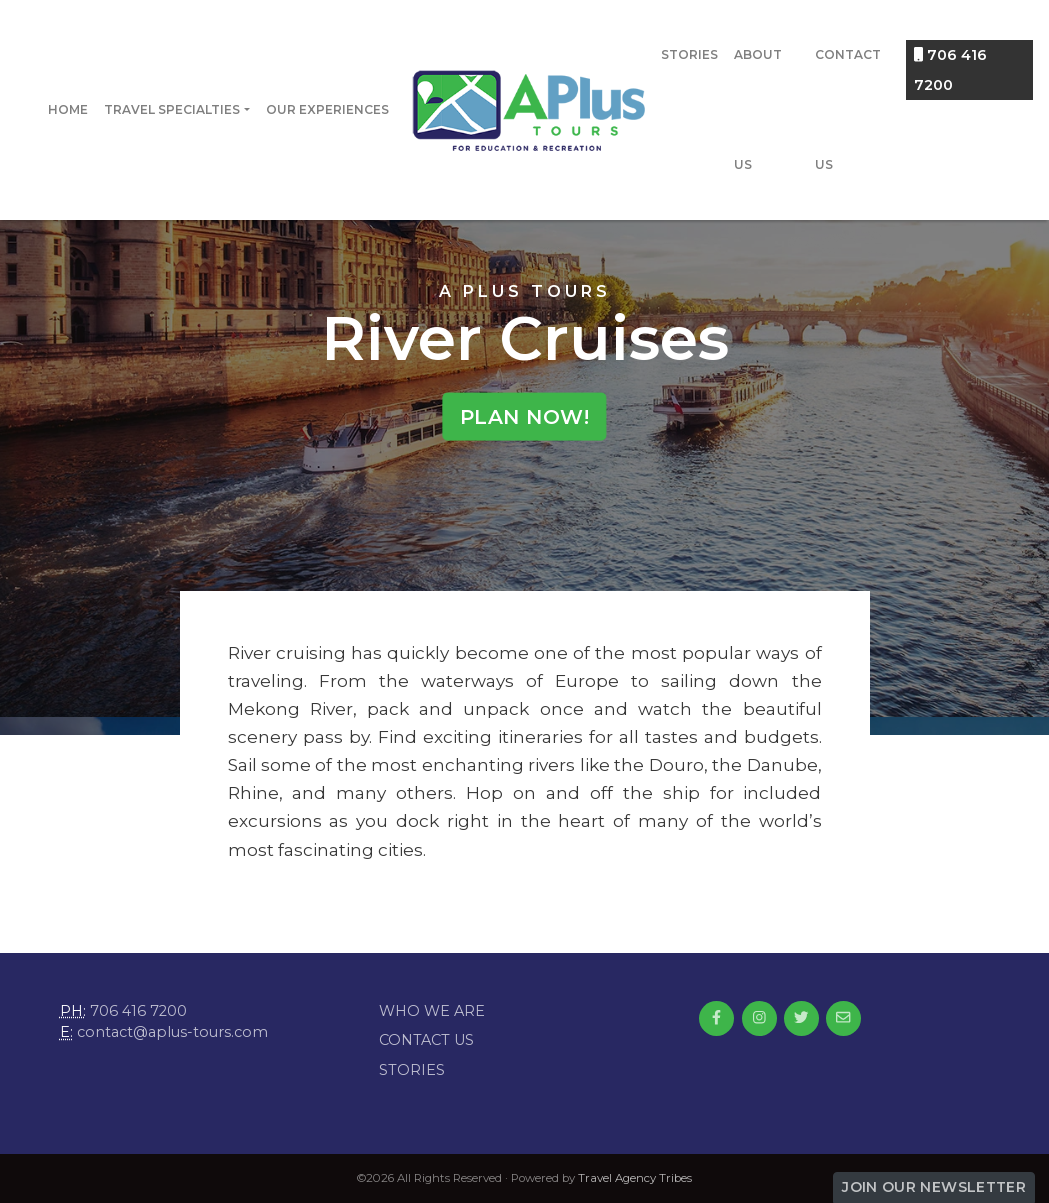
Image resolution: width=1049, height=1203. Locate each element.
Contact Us (848, 109)
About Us (758, 109)
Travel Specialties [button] (172, 109)
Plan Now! (525, 416)
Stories (689, 54)
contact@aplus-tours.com (172, 1032)
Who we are (432, 1011)
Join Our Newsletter (934, 1187)
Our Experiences (327, 109)
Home (68, 109)
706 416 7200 (950, 70)
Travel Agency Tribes (635, 1178)
